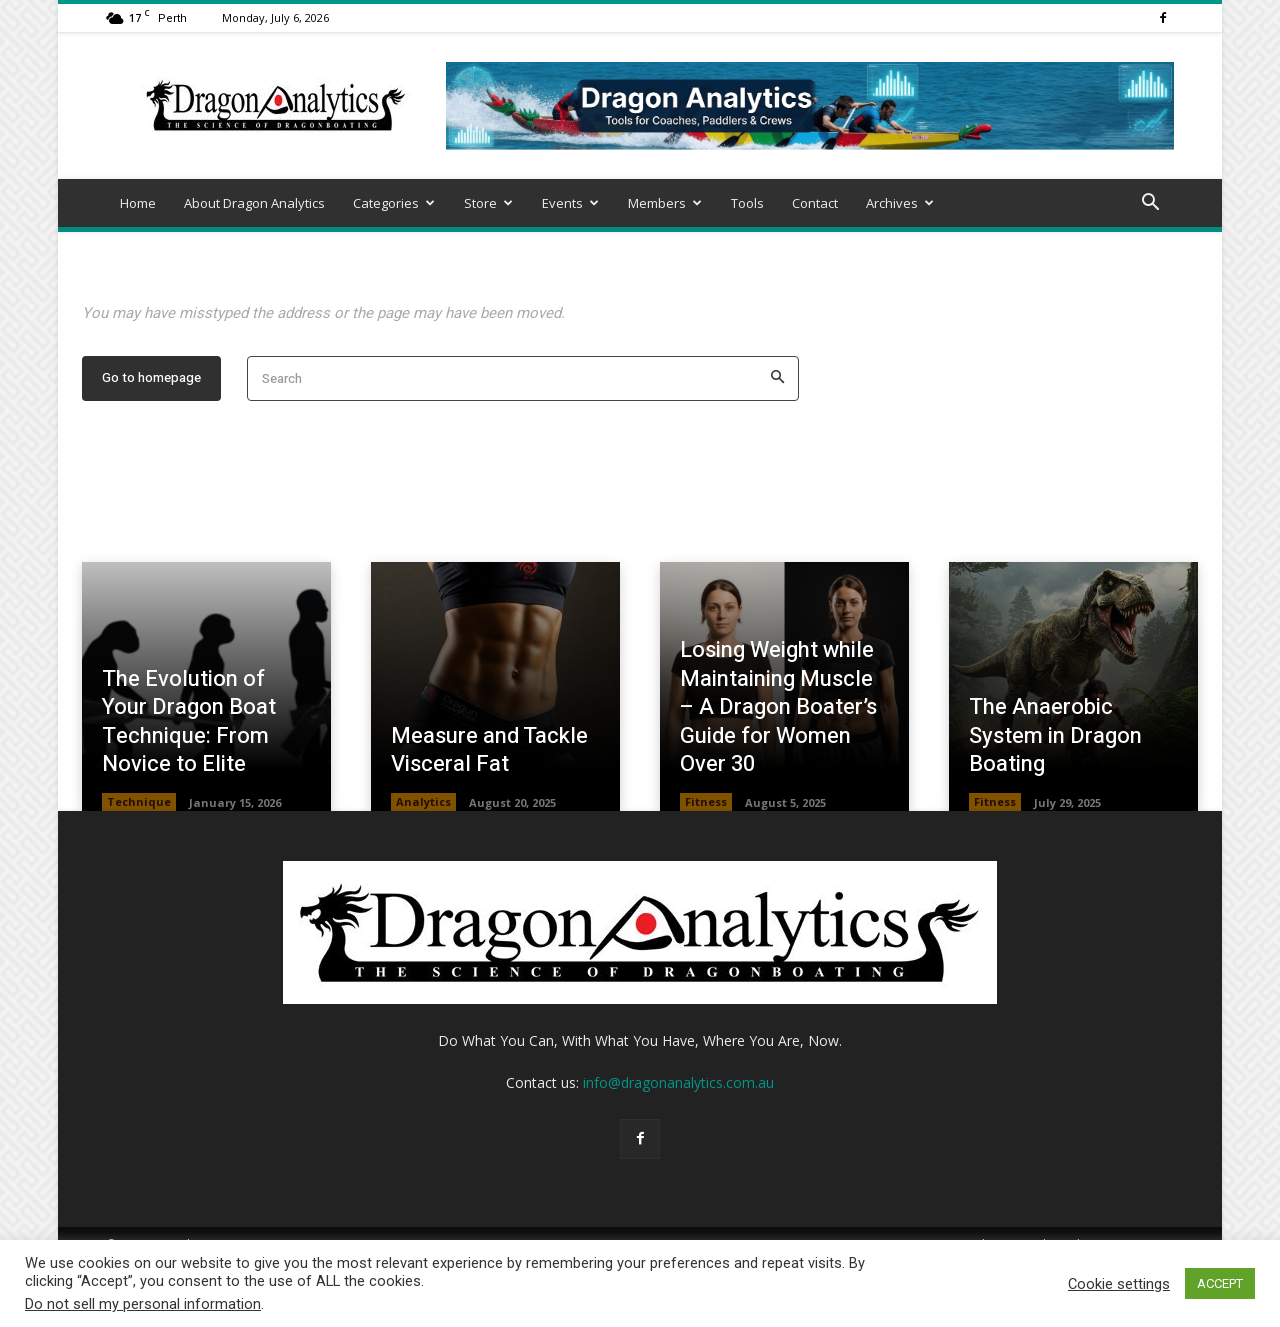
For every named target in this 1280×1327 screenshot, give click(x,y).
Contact (815, 203)
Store (488, 203)
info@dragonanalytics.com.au (678, 1146)
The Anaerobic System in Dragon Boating (1055, 798)
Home (138, 203)
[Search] (777, 442)
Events (570, 203)
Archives (900, 203)
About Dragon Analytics (254, 203)
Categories (394, 203)
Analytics (423, 865)
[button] (1150, 204)
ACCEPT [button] (1220, 1283)
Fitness (706, 865)
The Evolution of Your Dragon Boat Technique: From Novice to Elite (189, 785)
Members (665, 203)
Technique (139, 865)
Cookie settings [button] (1119, 1284)
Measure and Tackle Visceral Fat (489, 813)
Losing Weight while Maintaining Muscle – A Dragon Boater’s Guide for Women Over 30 (778, 770)
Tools (747, 203)
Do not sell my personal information (143, 1304)
